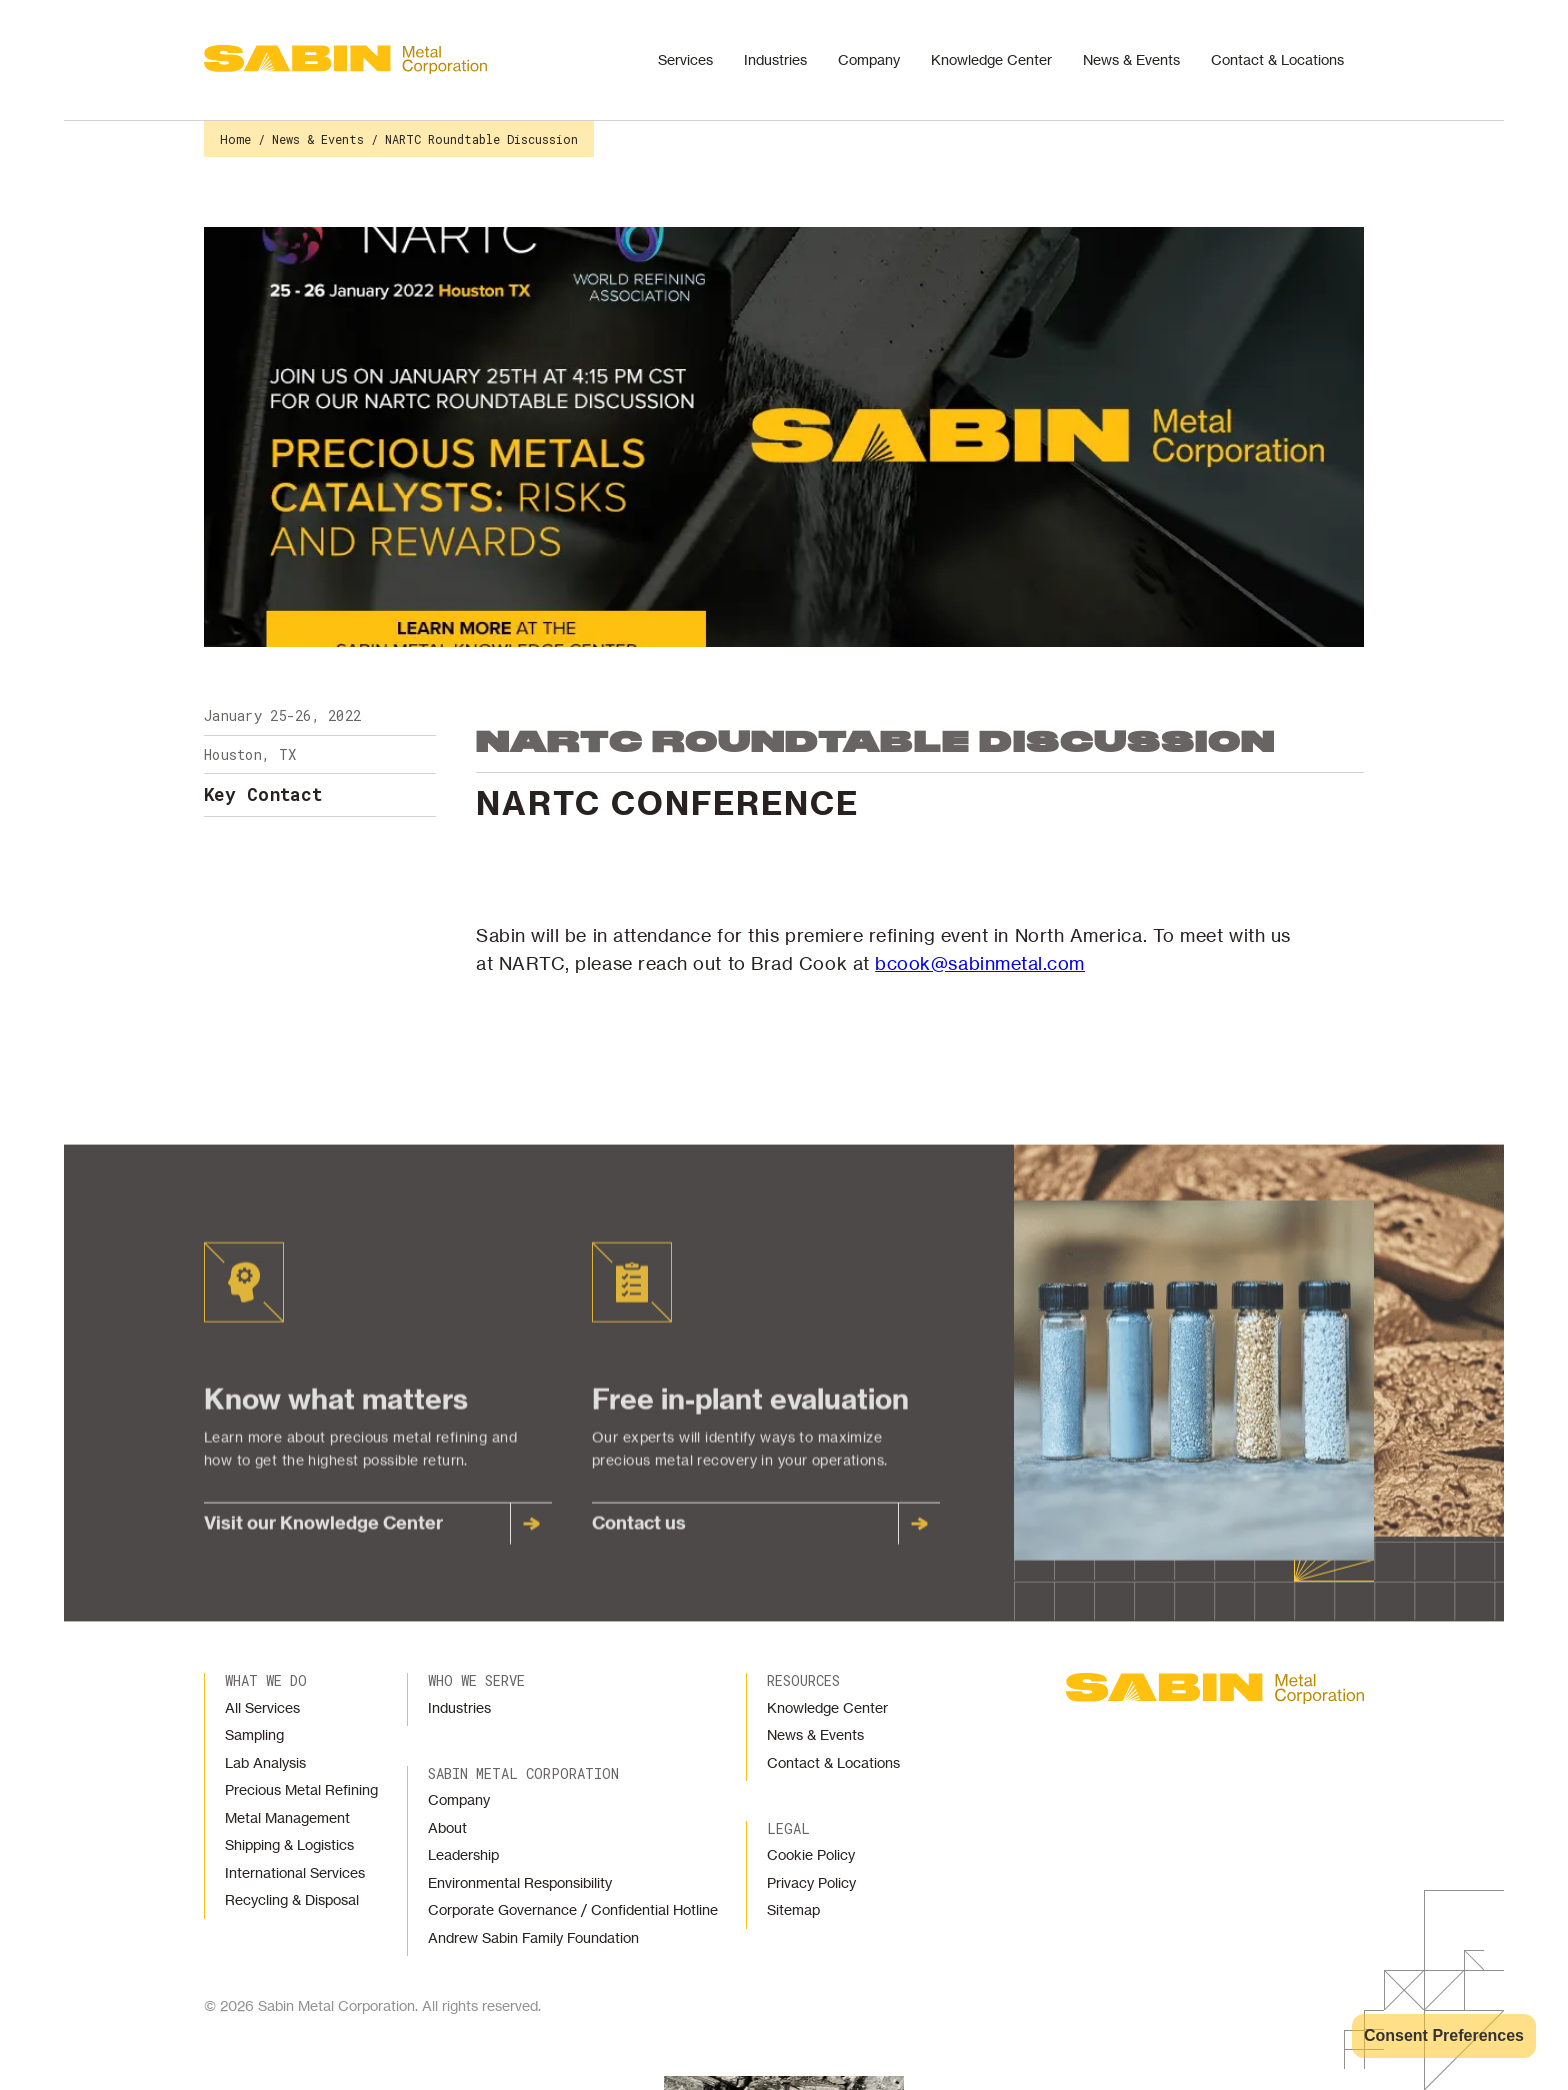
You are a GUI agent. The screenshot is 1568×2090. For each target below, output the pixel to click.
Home (235, 139)
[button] (690, 60)
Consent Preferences (1444, 2035)
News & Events (318, 139)
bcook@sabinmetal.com (980, 963)
